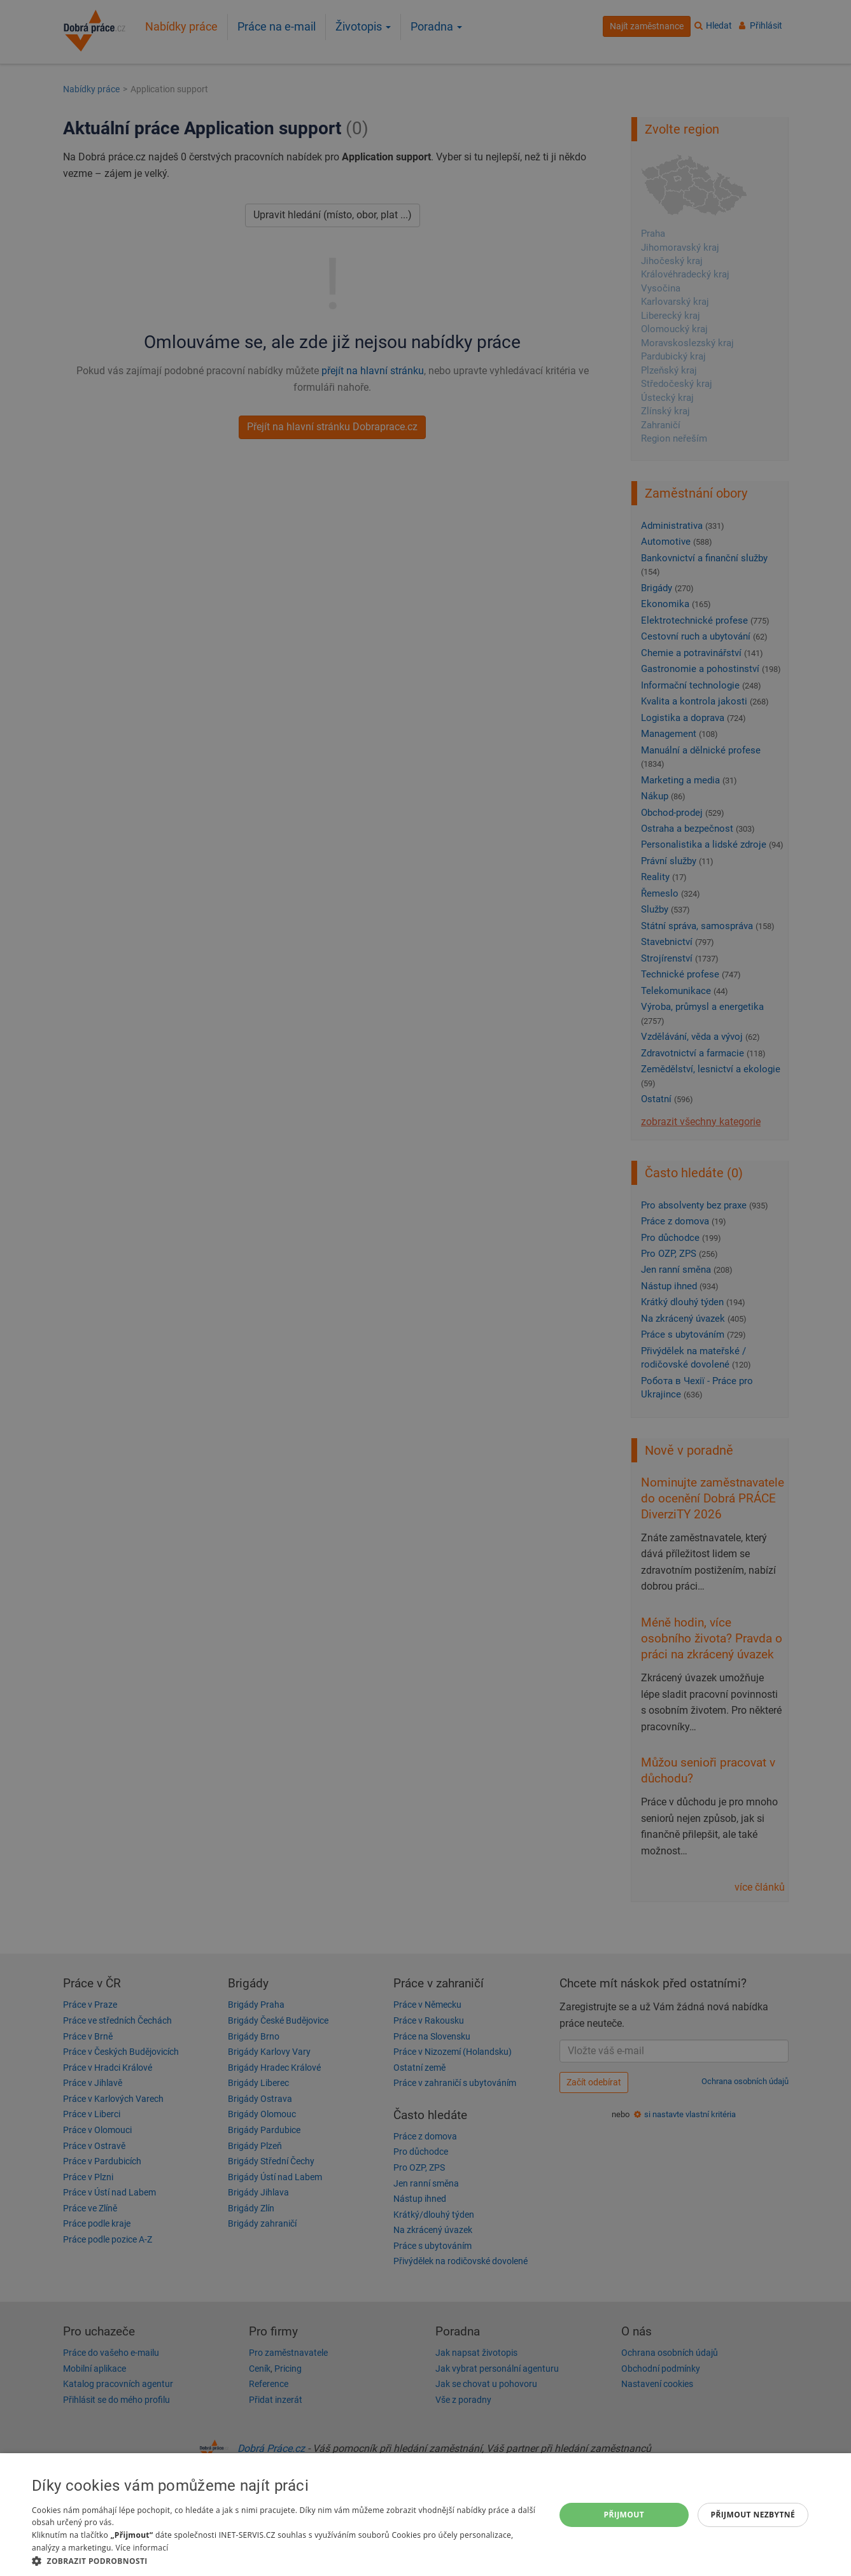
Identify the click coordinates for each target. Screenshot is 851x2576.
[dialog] (425, 2514)
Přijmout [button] (624, 2514)
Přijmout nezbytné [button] (752, 2514)
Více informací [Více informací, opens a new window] (141, 2547)
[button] (286, 2560)
